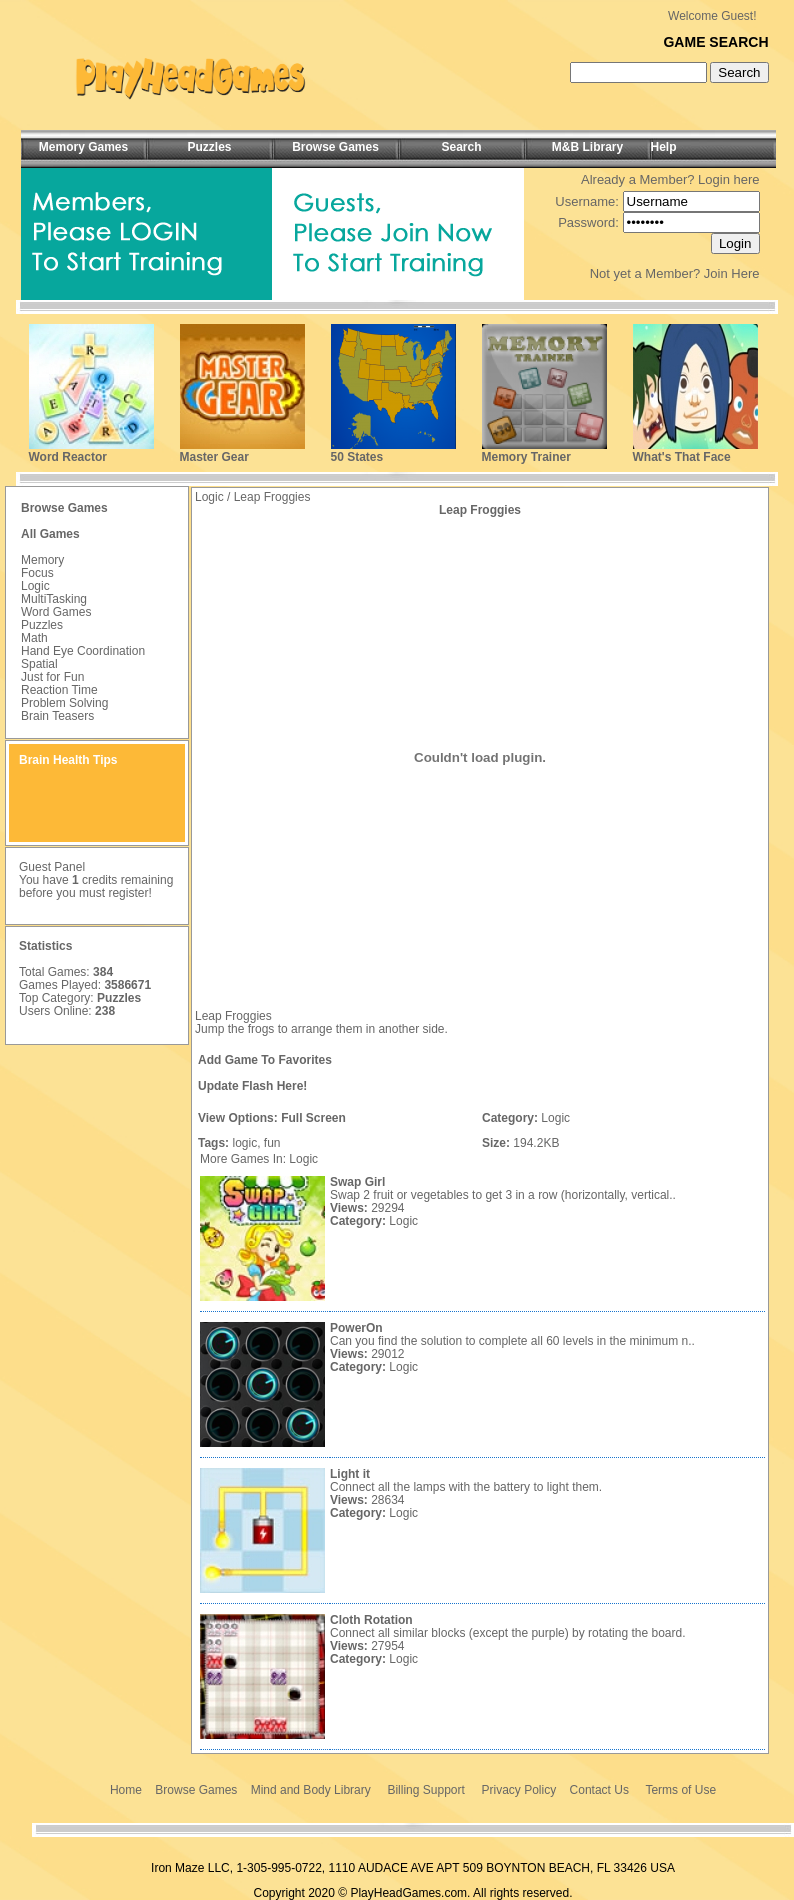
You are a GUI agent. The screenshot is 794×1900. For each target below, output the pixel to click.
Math (34, 638)
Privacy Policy (519, 1790)
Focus (37, 573)
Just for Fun (52, 677)
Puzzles (42, 625)
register (128, 893)
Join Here (732, 273)
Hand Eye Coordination (83, 651)
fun (272, 1143)
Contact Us (599, 1790)
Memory (42, 560)
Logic (35, 586)
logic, (246, 1143)
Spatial (39, 664)
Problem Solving (64, 703)
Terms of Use (680, 1790)
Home (126, 1790)
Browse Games (196, 1790)
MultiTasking (54, 599)
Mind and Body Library (311, 1790)
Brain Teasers (57, 716)
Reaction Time (59, 690)
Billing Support (425, 1790)
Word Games (56, 612)
